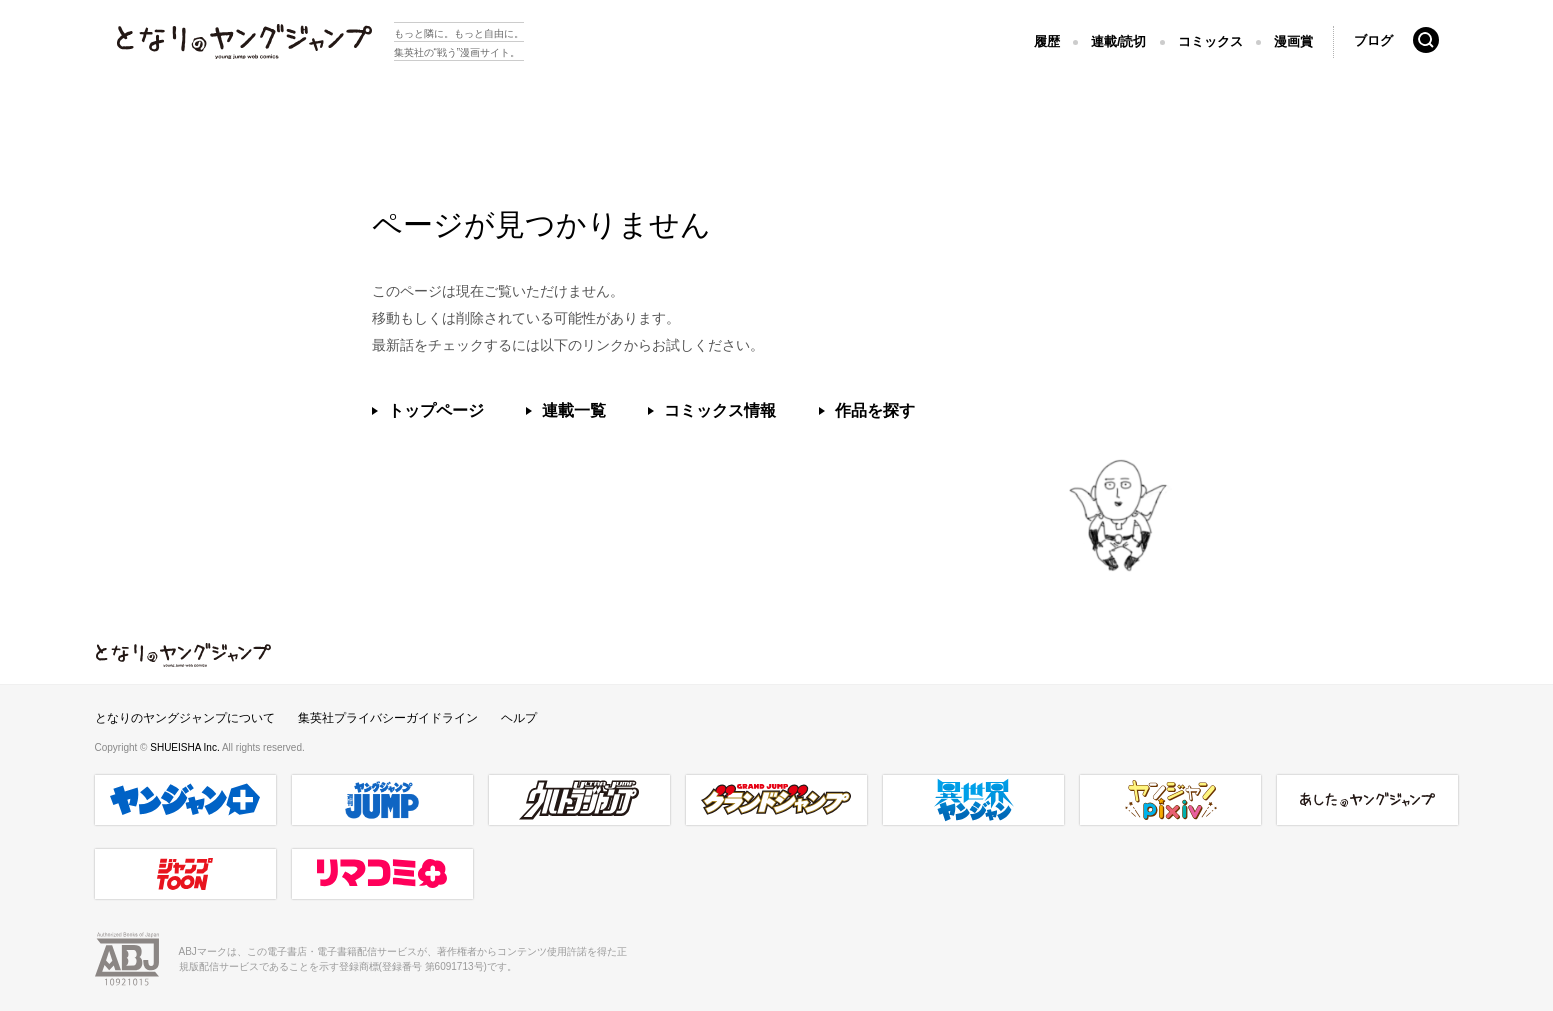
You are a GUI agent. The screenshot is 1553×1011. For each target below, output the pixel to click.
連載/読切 (1119, 41)
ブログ (1373, 40)
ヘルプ (519, 718)
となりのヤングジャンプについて (185, 718)
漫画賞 (1293, 41)
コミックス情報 (720, 410)
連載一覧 (574, 410)
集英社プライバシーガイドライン (388, 718)
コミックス (1210, 41)
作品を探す (875, 410)
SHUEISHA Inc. (186, 747)
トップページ (436, 410)
